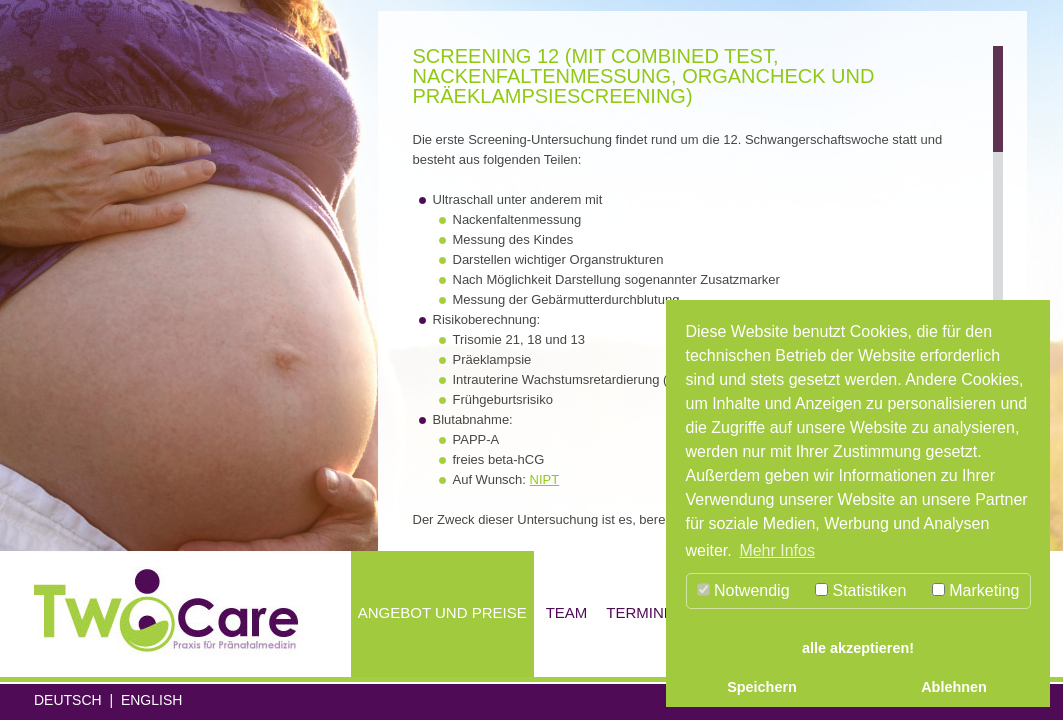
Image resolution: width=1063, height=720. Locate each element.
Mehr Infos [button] (777, 550)
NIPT (545, 479)
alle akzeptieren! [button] (858, 648)
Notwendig (743, 590)
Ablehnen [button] (954, 687)
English (151, 700)
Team (567, 612)
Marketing (976, 590)
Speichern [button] (762, 687)
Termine (640, 612)
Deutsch (68, 700)
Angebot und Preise (442, 612)
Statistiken (860, 590)
